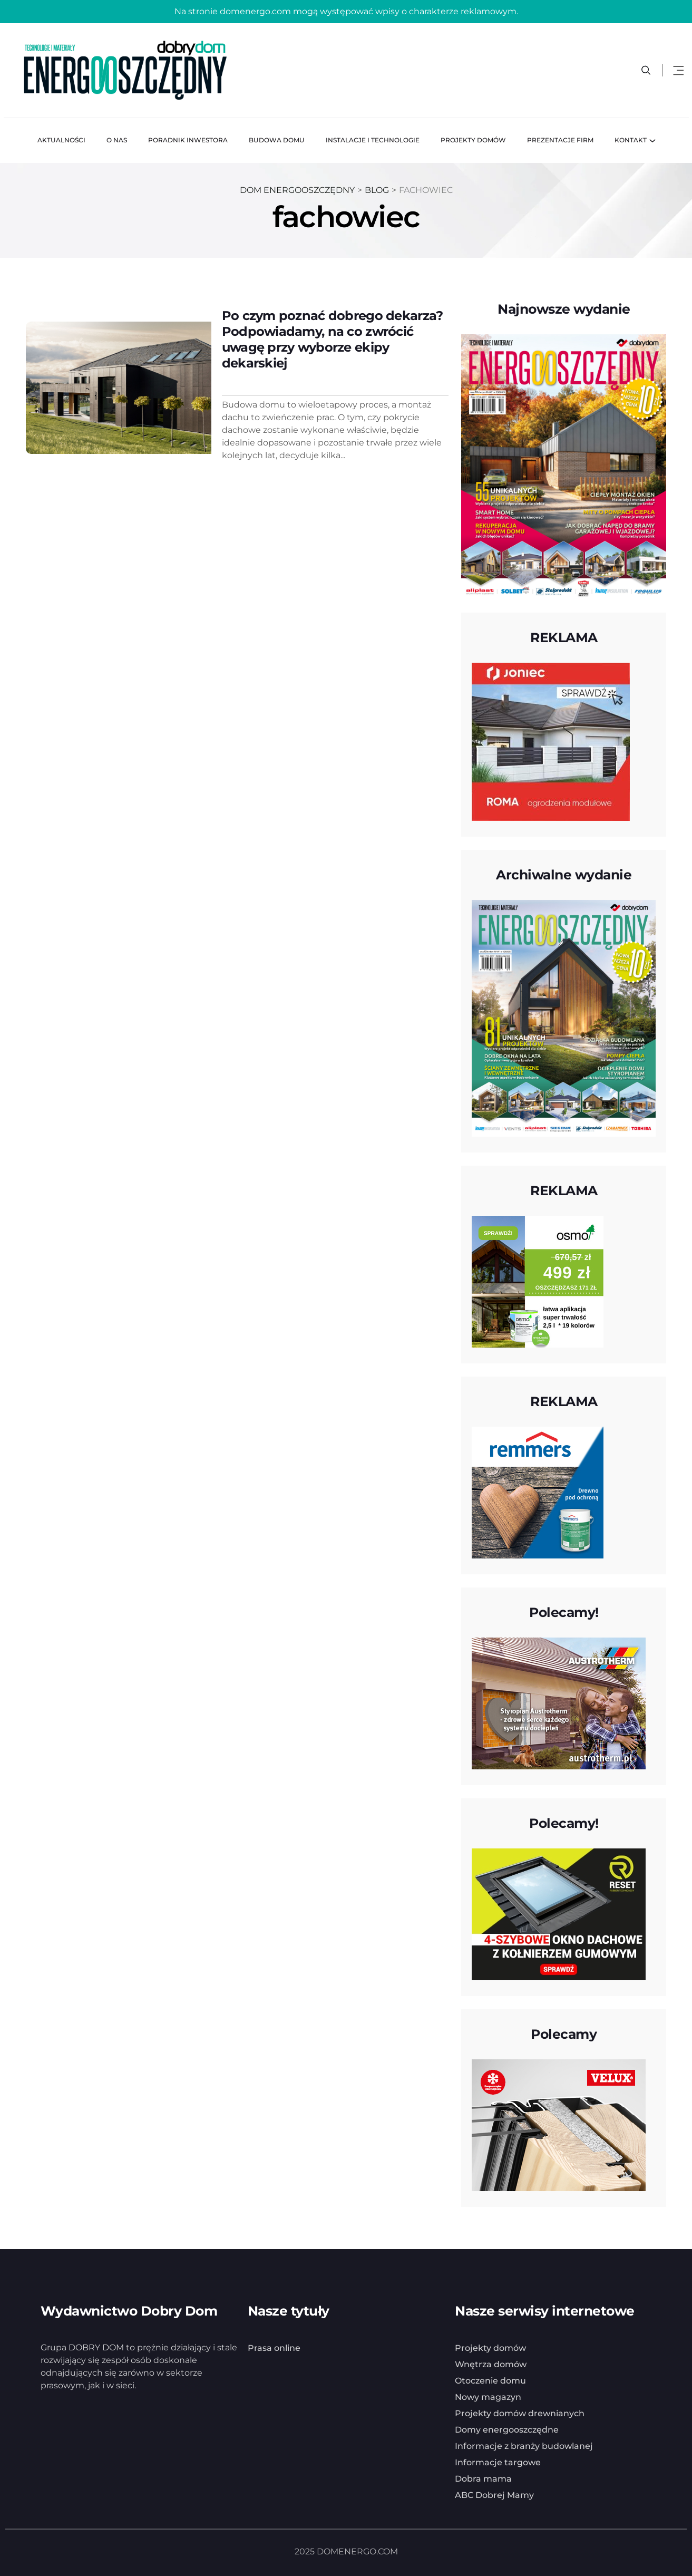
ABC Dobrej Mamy (494, 2494)
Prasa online (274, 2347)
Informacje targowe (498, 2461)
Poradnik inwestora (188, 139)
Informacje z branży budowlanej (524, 2445)
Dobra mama (483, 2478)
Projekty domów (473, 139)
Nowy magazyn (488, 2396)
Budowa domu (277, 139)
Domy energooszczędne (507, 2429)
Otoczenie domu (490, 2380)
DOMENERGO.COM (357, 2550)
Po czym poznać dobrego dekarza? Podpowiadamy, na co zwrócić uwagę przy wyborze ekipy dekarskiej (332, 338)
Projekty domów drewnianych (519, 2412)
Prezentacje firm (560, 139)
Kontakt (631, 139)
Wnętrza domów (491, 2363)
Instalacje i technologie (373, 139)
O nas (116, 139)
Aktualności (61, 139)
